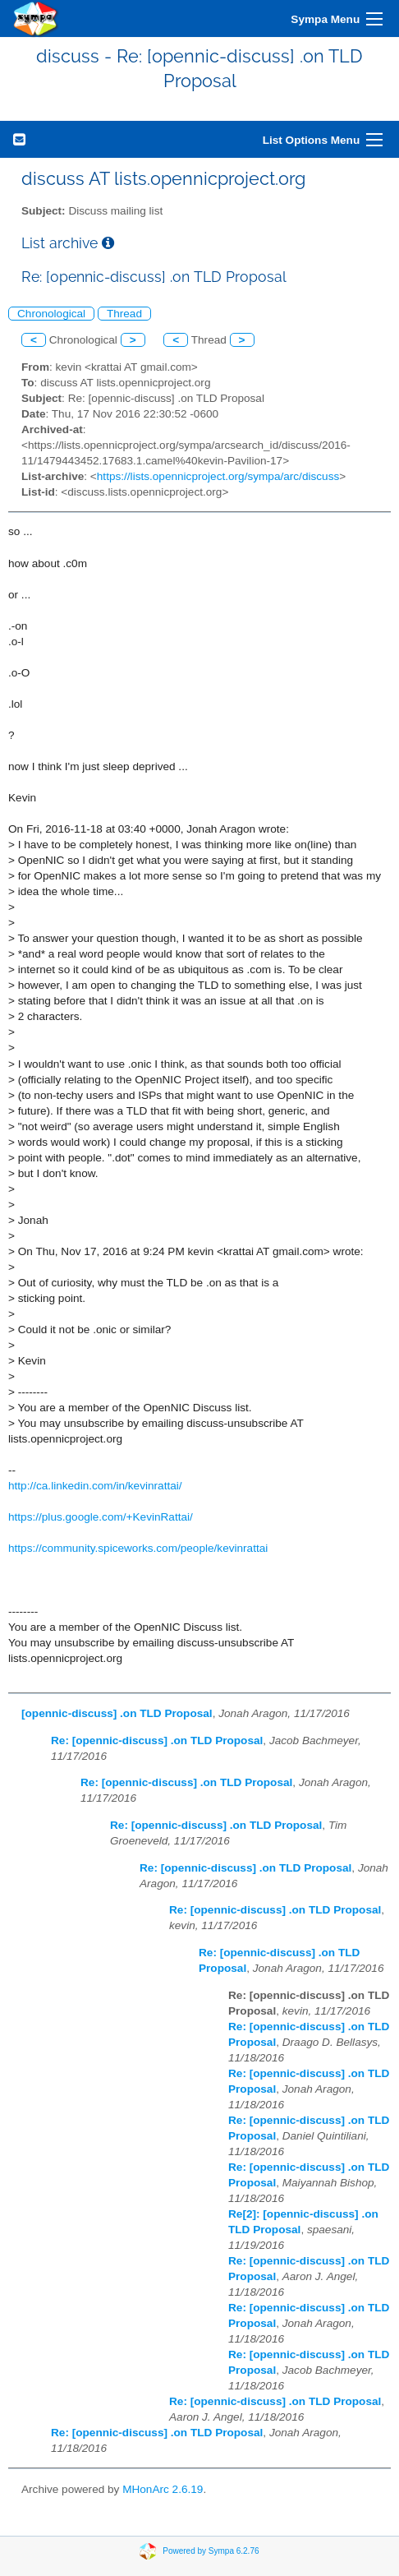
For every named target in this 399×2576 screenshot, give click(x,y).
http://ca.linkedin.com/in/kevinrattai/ (95, 1486)
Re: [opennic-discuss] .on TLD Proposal (157, 1740)
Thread (124, 313)
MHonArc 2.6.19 (162, 2489)
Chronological (51, 313)
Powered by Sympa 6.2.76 (211, 2550)
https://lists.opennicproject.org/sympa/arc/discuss (218, 476)
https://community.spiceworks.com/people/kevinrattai (138, 1548)
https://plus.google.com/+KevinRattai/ (100, 1517)
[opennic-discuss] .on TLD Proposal (117, 1713)
